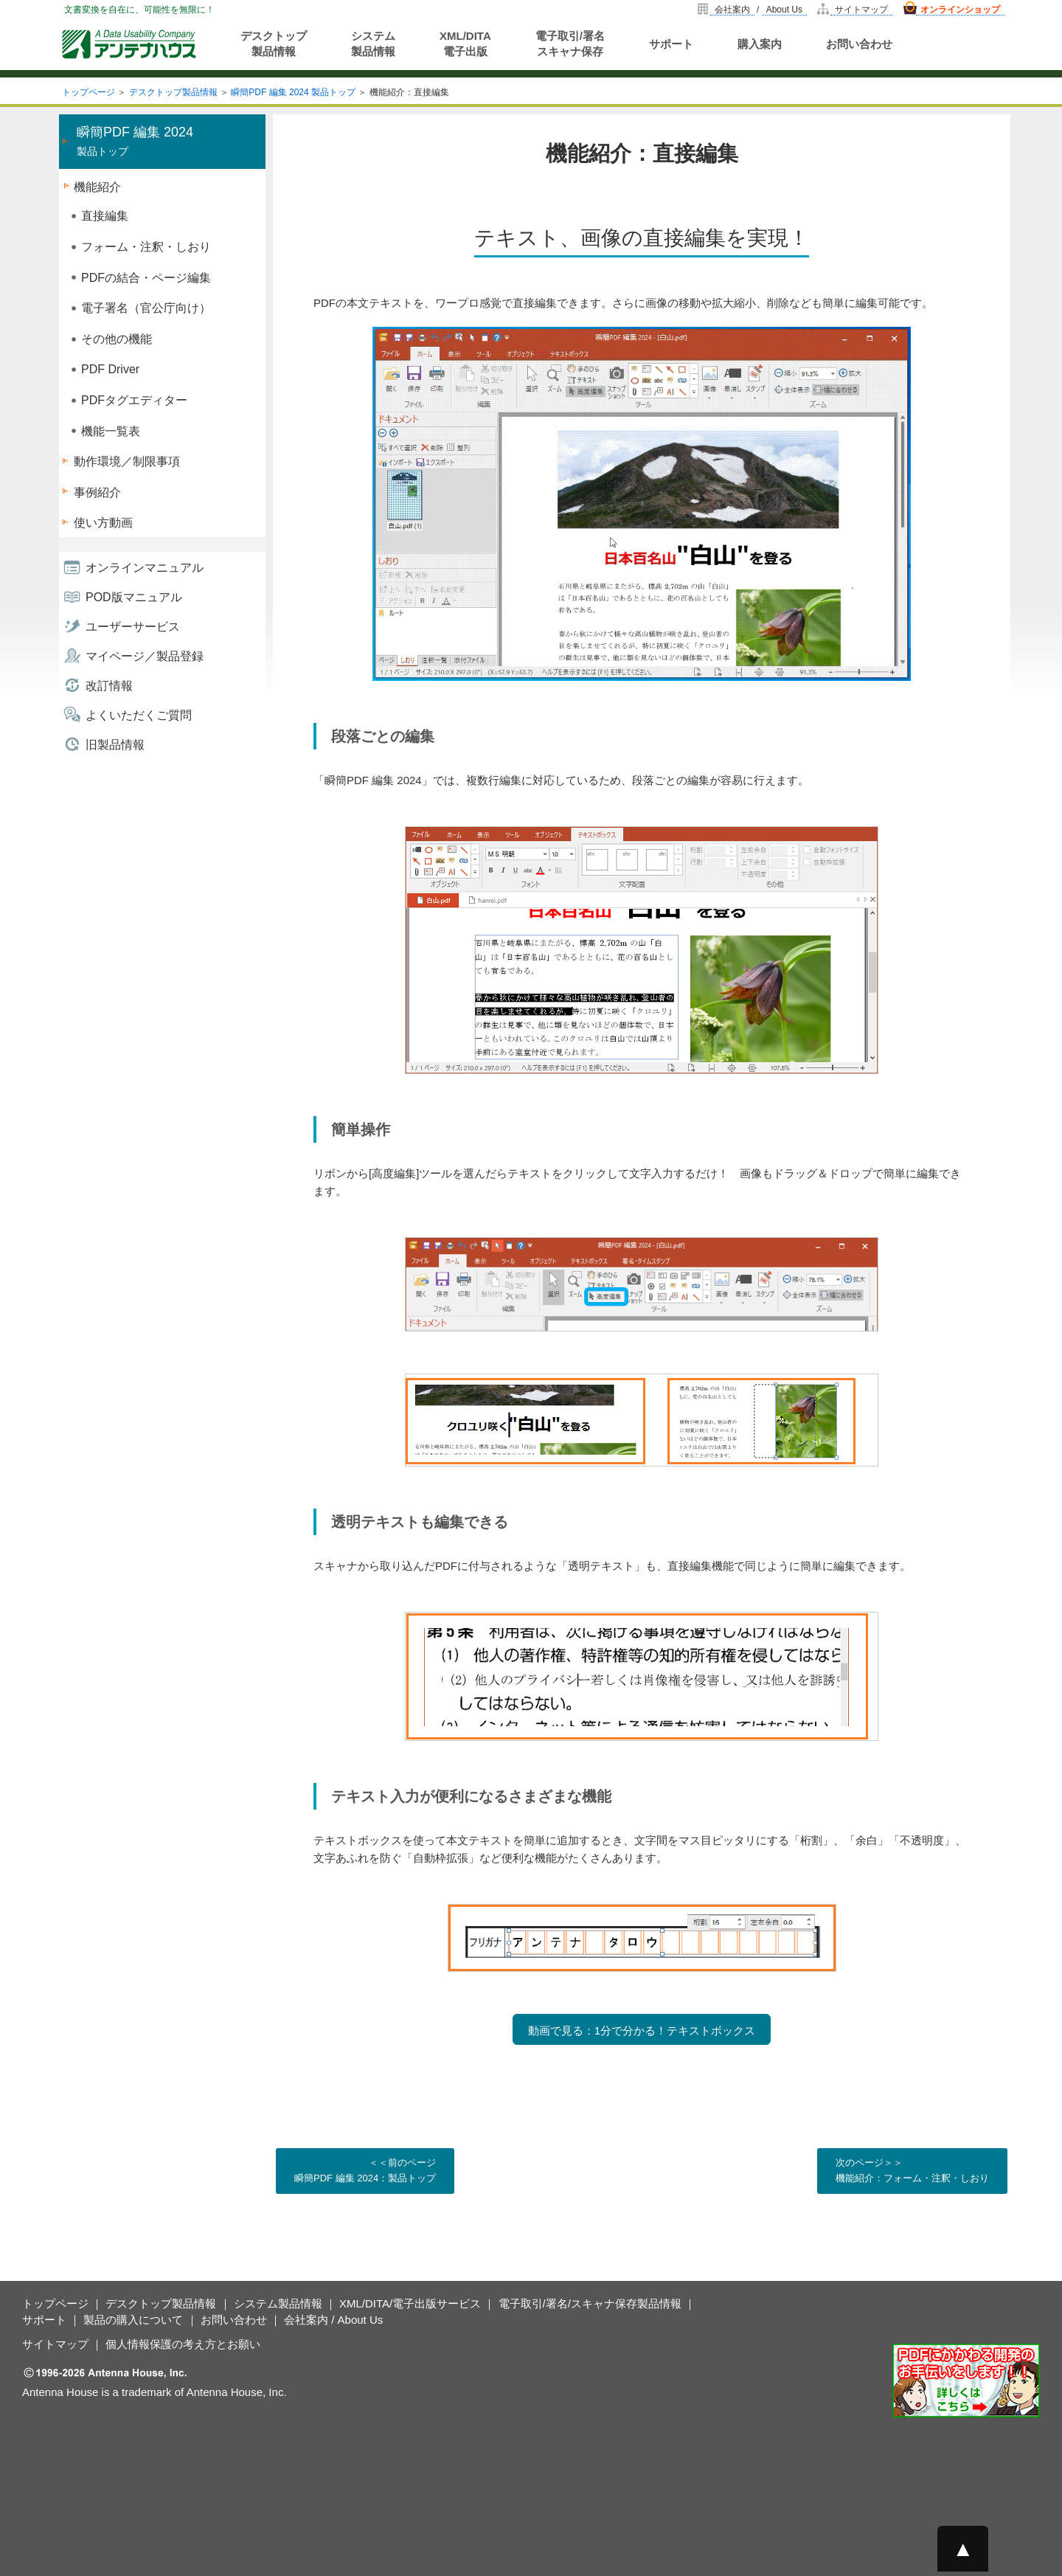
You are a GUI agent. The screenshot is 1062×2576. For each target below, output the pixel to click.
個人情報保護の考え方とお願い (182, 2344)
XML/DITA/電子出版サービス (410, 2303)
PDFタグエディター (134, 400)
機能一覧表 (110, 431)
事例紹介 (97, 492)
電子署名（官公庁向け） (146, 308)
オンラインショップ (960, 9)
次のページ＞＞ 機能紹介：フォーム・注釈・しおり (912, 2170)
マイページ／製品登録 (145, 656)
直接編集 (104, 216)
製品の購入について (133, 2319)
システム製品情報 (373, 44)
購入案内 (760, 44)
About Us (784, 9)
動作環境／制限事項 (127, 461)
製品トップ (135, 141)
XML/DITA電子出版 (465, 44)
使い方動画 (103, 522)
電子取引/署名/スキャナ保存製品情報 (590, 2303)
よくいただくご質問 (139, 715)
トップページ (88, 92)
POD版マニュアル (134, 597)
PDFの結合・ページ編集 (146, 277)
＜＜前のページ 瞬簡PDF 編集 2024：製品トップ (365, 2170)
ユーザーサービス (133, 626)
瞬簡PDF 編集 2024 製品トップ (293, 92)
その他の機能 (116, 339)
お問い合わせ (859, 44)
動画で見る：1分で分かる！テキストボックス (641, 2030)
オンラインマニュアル (145, 567)
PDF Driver (110, 369)
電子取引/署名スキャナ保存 (570, 44)
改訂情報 (109, 685)
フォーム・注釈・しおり (146, 246)
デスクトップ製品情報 (273, 44)
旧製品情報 (115, 744)
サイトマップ (861, 9)
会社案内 (732, 9)
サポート (671, 44)
